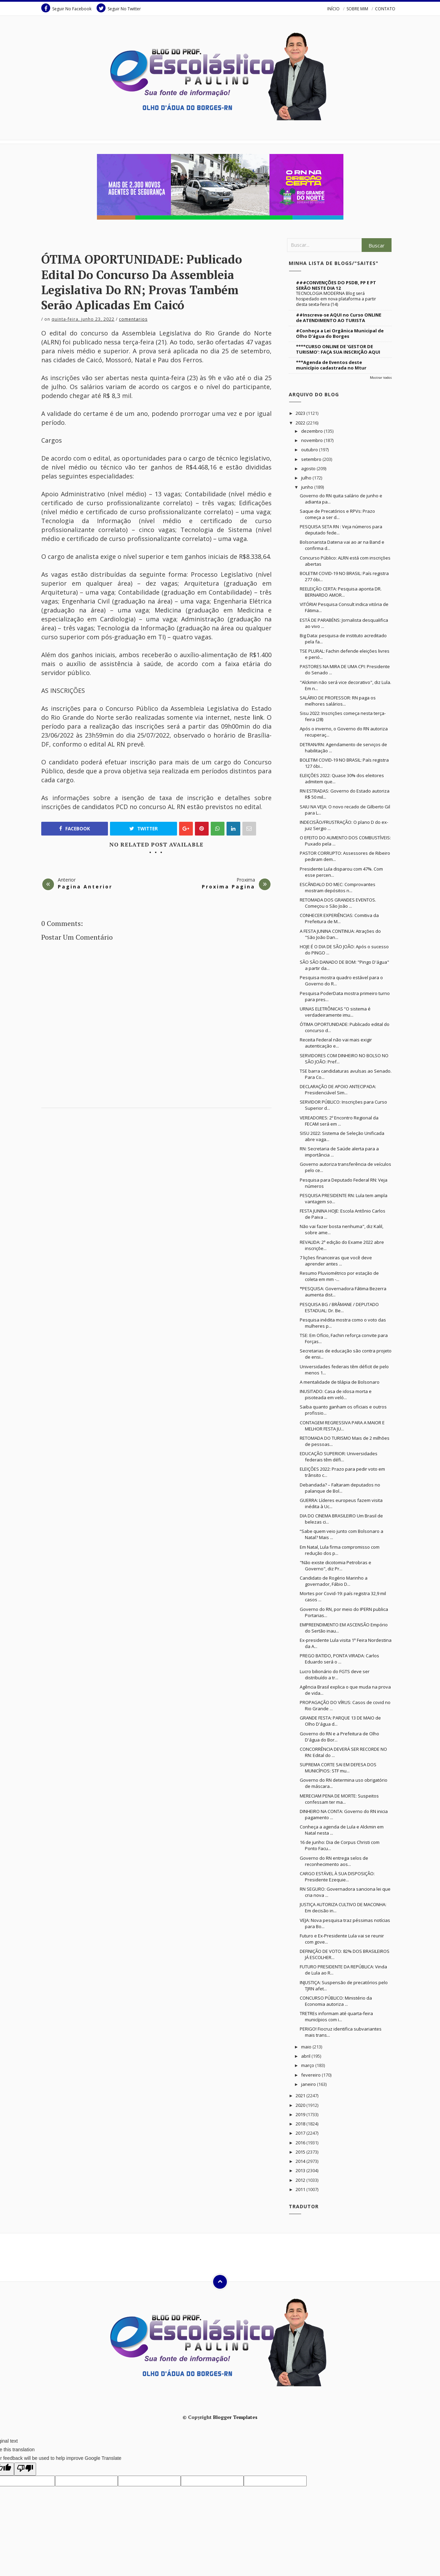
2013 (301, 2170)
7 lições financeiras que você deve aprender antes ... (336, 1260)
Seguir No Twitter (119, 7)
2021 (301, 2095)
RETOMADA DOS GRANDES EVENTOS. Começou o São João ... (338, 903)
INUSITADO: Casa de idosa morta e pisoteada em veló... (336, 1394)
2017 (301, 2133)
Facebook (74, 829)
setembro (311, 459)
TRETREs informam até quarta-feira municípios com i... (336, 2016)
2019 (301, 2114)
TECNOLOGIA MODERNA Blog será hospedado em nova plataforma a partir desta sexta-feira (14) (336, 298)
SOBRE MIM (357, 9)
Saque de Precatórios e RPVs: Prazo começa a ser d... (337, 514)
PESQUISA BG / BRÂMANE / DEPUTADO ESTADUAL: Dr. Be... (339, 1307)
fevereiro (311, 2075)
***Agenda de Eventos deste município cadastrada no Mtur (331, 365)
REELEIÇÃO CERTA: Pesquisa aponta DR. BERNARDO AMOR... (341, 592)
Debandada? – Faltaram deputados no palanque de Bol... (340, 1488)
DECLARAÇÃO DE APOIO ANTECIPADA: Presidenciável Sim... (338, 1089)
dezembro (312, 431)
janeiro (309, 2084)
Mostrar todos (381, 377)
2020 (301, 2105)
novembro (312, 440)
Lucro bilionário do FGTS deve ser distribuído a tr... (335, 1674)
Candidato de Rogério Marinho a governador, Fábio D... (333, 1581)
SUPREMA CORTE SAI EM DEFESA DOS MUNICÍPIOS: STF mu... (338, 1767)
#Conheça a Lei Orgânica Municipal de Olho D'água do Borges (340, 333)
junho (307, 487)
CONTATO (385, 9)
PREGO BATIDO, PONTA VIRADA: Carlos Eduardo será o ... (339, 1658)
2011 (301, 2189)
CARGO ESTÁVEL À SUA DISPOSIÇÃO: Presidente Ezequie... (337, 1876)
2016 (301, 2143)
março (308, 2065)
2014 (301, 2161)
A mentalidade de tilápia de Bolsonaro (340, 1382)
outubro (310, 449)
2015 (301, 2152)
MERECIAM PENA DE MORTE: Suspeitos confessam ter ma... (339, 1799)
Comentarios (133, 319)
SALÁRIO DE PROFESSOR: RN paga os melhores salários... (338, 701)
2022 (301, 423)
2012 (301, 2180)
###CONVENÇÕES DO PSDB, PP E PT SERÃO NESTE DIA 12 (336, 285)
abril (306, 2056)
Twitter (143, 829)
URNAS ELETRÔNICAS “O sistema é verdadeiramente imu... (335, 1012)
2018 (301, 2124)
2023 (301, 413)
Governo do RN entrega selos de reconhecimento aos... (334, 1861)
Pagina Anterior (85, 886)
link (258, 717)
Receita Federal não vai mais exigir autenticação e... (336, 1043)
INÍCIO (333, 9)
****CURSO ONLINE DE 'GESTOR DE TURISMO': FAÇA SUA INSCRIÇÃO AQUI (338, 349)
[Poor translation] (25, 2469)
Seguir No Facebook (66, 7)
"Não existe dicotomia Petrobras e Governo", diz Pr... (335, 1565)
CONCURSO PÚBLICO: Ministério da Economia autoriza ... (336, 2001)
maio (306, 2047)
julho (306, 478)
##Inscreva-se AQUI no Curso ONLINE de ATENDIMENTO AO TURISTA (338, 317)
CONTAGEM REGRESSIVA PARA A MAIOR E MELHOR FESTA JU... (342, 1425)
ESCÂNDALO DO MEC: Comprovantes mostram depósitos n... (337, 887)
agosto (309, 468)
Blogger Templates (235, 2417)
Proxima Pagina (228, 886)
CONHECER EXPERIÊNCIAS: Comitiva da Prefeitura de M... (339, 918)
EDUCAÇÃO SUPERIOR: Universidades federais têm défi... (338, 1456)
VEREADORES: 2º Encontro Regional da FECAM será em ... (339, 1121)
